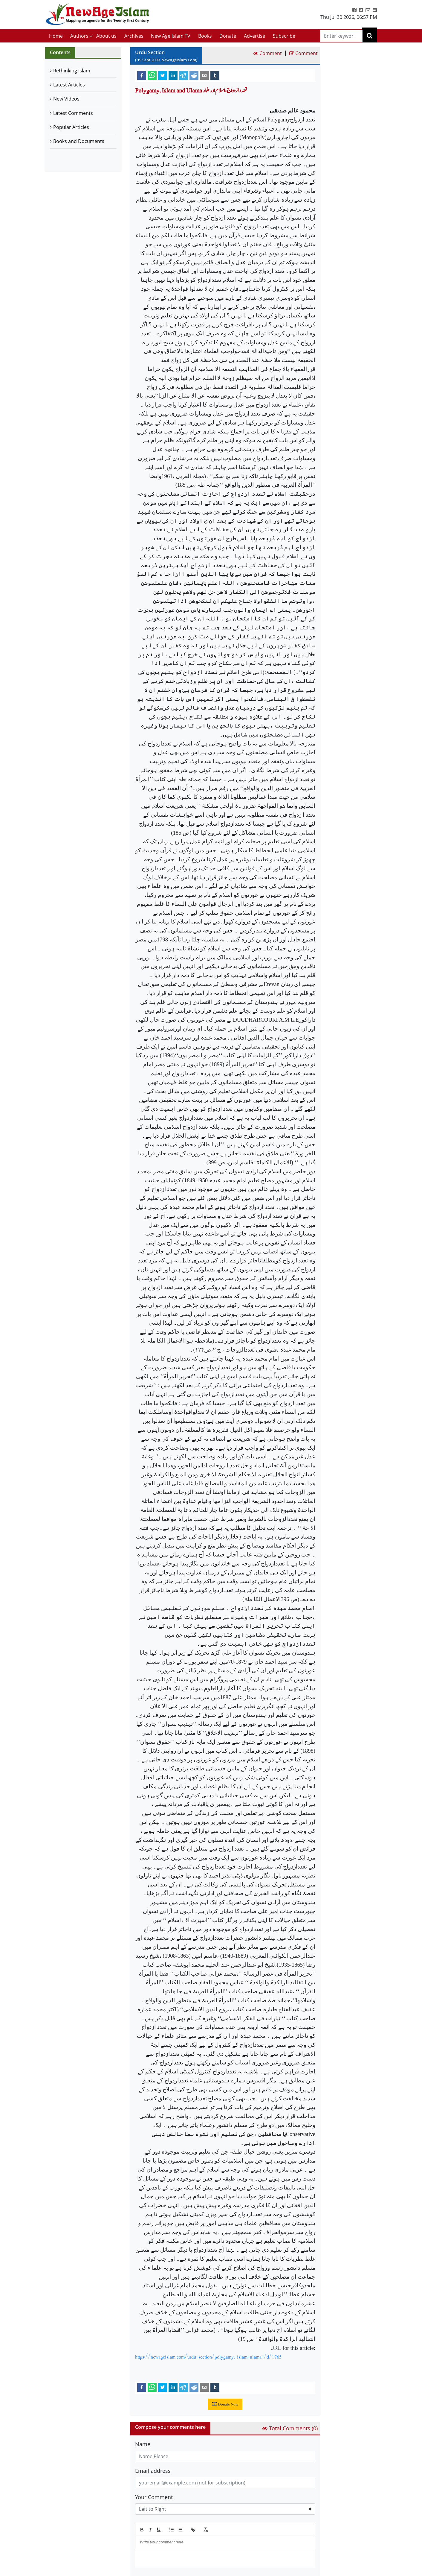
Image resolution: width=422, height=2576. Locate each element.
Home (56, 36)
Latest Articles (69, 84)
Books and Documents (78, 141)
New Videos (66, 98)
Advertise (254, 36)
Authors (79, 36)
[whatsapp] (152, 75)
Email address (153, 2470)
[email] (204, 75)
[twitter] (162, 75)
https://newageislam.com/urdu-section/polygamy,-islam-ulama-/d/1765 (208, 2357)
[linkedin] (173, 75)
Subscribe (284, 36)
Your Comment (154, 2497)
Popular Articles (71, 127)
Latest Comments (73, 113)
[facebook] (141, 75)
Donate (227, 36)
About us (106, 36)
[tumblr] (214, 75)
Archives (133, 36)
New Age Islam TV (170, 36)
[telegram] (183, 75)
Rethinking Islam (71, 70)
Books (205, 36)
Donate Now (225, 2404)
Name (142, 2444)
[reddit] (193, 75)
